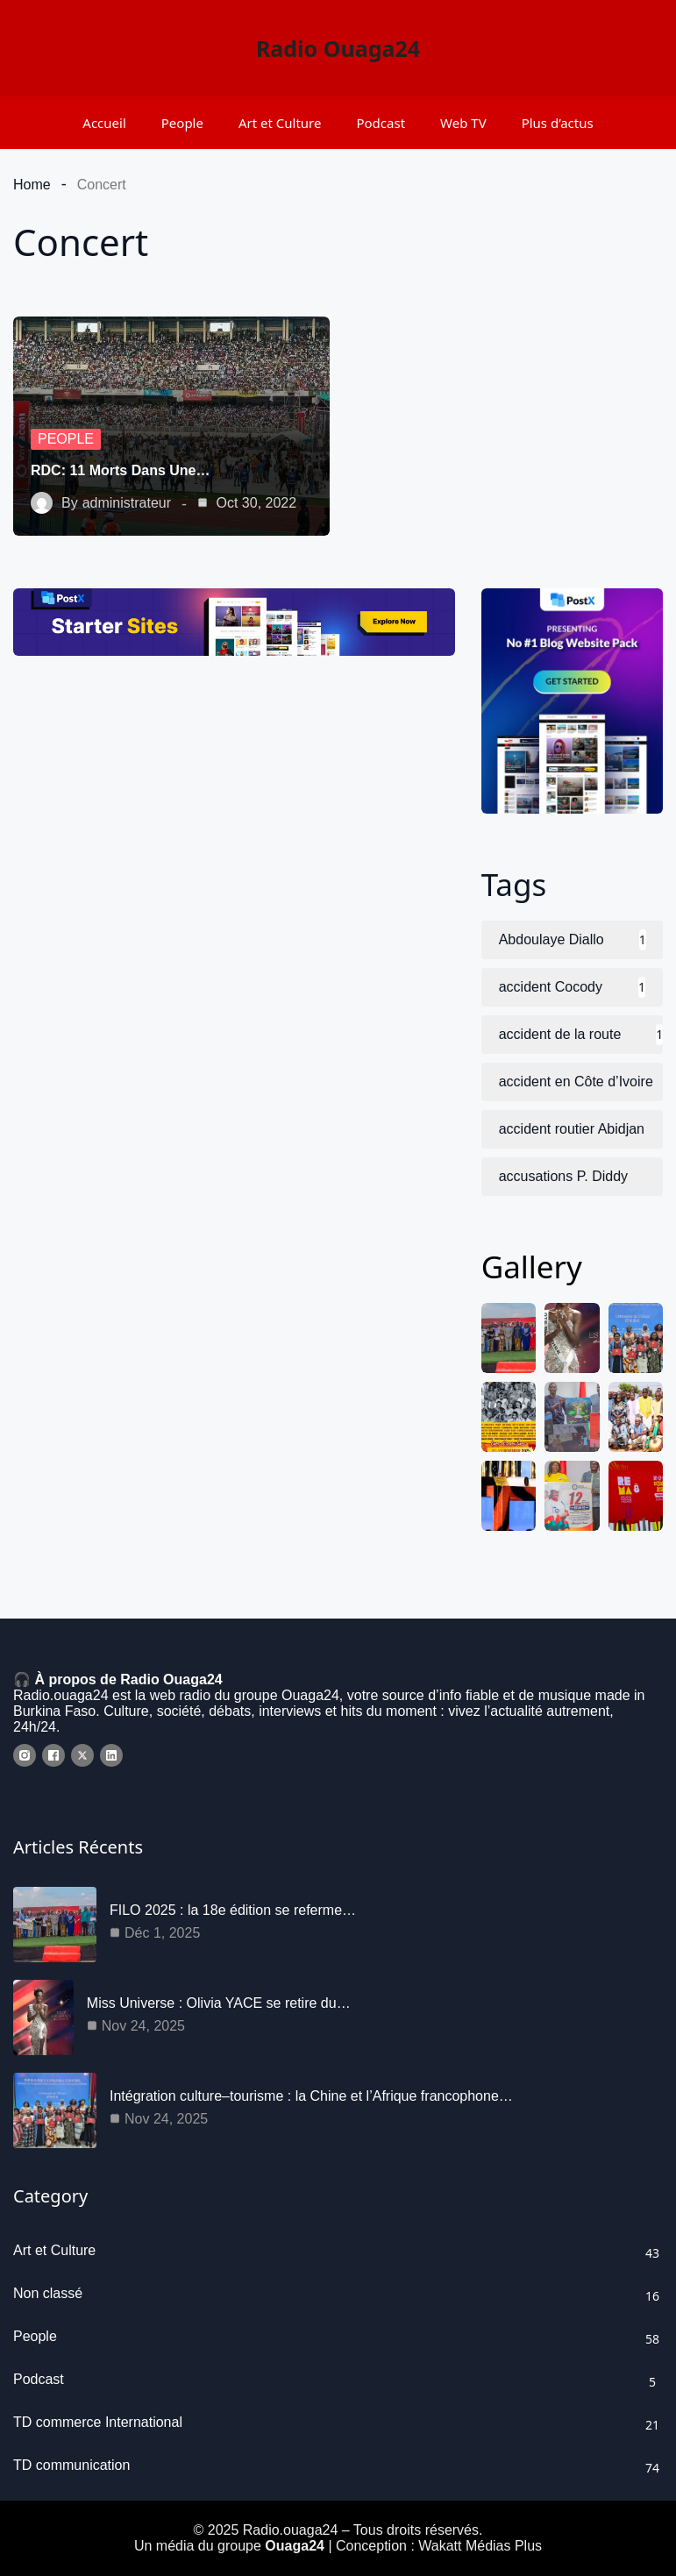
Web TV (463, 123)
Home (32, 184)
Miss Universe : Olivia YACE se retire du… (219, 2003)
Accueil (103, 123)
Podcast (380, 123)
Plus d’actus (558, 123)
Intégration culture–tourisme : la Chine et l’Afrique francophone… (311, 2096)
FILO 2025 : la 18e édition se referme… (233, 1910)
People (182, 123)
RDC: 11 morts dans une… (120, 470)
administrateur (126, 502)
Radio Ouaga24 (338, 48)
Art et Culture (280, 123)
